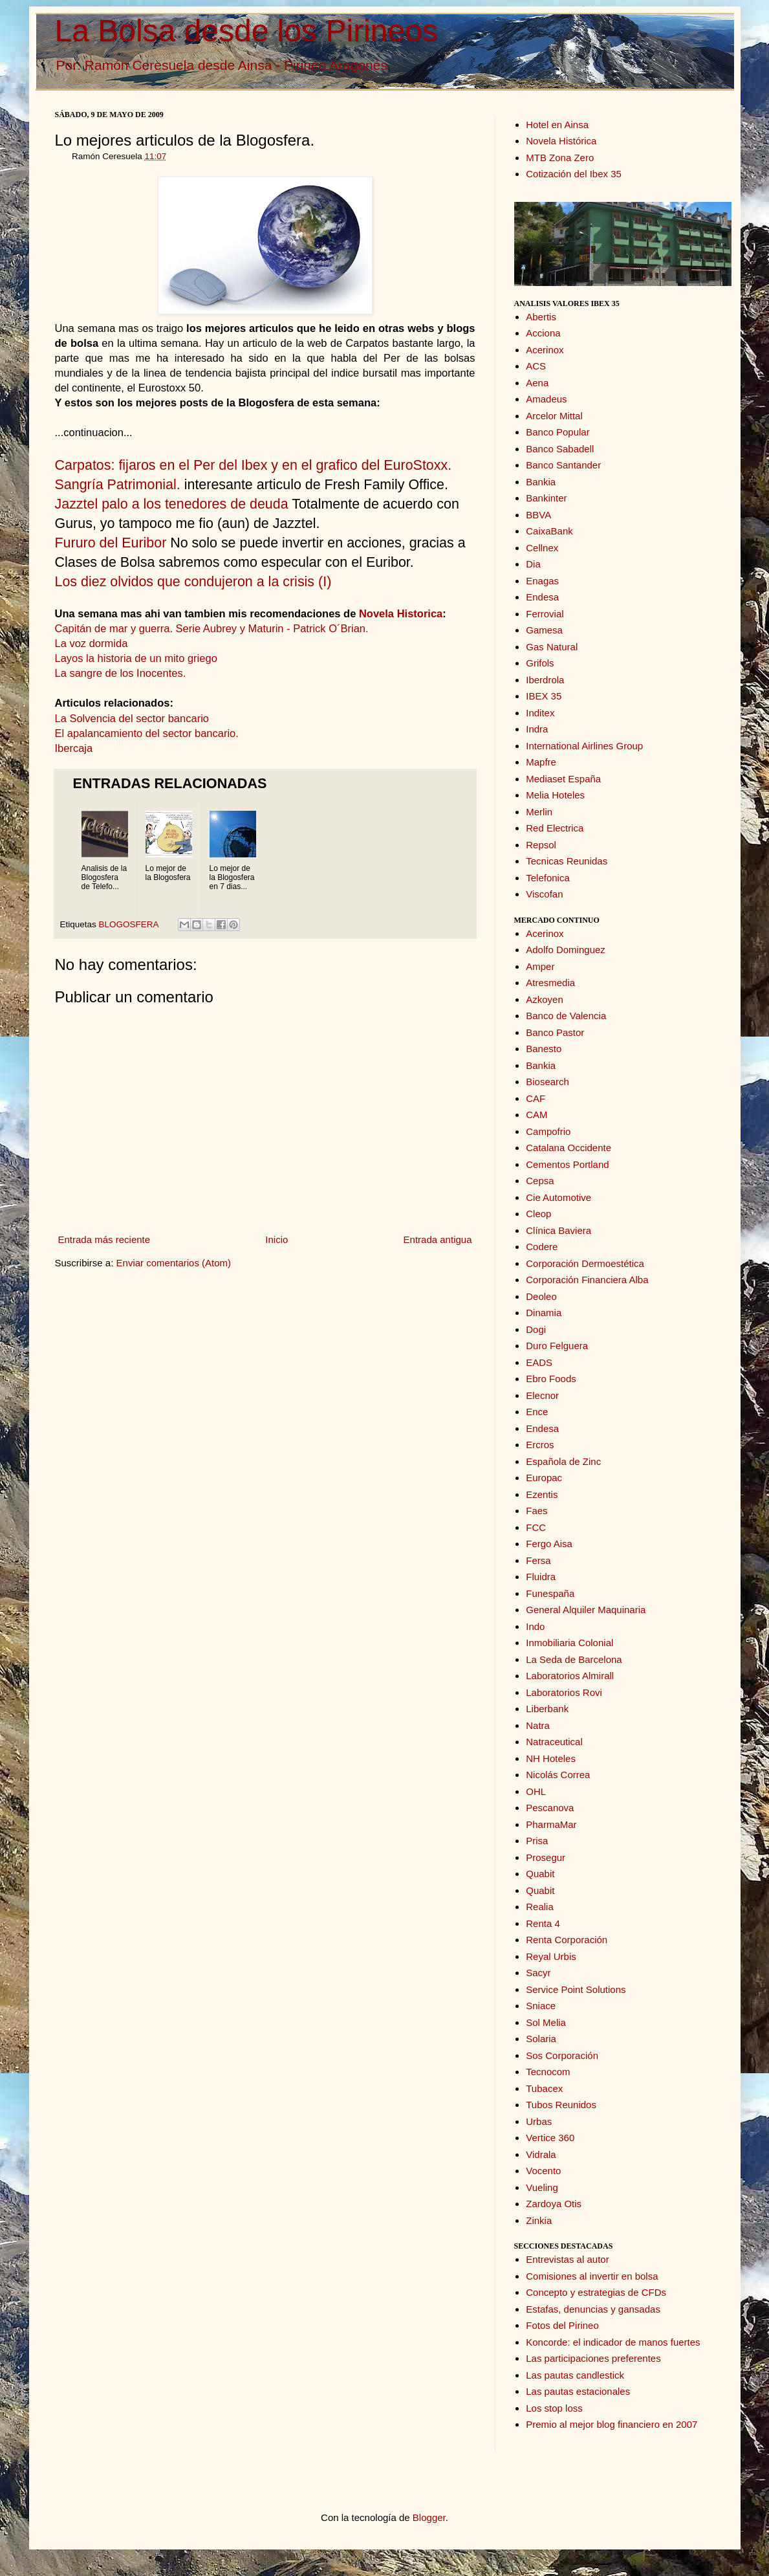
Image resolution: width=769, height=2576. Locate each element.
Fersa (538, 1560)
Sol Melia (546, 2022)
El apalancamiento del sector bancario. (147, 733)
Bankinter (546, 497)
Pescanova (550, 1807)
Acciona (543, 332)
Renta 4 (543, 1923)
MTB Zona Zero (560, 157)
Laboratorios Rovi (564, 1692)
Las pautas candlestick (575, 2375)
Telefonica (548, 877)
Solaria (541, 2038)
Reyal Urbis (551, 1956)
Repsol (541, 844)
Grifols (540, 662)
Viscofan (544, 893)
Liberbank (547, 1708)
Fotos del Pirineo (562, 2325)
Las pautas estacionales (578, 2391)
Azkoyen (544, 999)
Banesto (543, 1048)
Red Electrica (554, 827)
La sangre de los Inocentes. (120, 673)
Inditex (540, 712)
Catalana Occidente (568, 1147)
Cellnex (542, 547)
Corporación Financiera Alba (587, 1279)
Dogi (536, 1329)
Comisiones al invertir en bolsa (592, 2276)
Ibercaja (74, 748)
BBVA (538, 514)
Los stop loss (554, 2408)
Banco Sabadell (560, 448)
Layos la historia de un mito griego (136, 658)
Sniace (541, 2005)
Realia (540, 1906)
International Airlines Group (584, 745)
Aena (537, 382)
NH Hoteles (551, 1758)
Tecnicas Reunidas (566, 860)
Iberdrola (545, 679)
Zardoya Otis (553, 2203)
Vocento (543, 2170)
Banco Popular (557, 431)
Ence (537, 1411)
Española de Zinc (563, 1461)
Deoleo (541, 1296)
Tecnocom (548, 2071)
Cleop (538, 1213)
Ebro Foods (551, 1378)
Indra (537, 728)
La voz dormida (91, 643)
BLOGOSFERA (128, 924)
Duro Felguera (557, 1345)
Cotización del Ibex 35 (574, 173)
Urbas (539, 2121)
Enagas (542, 580)
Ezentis (542, 1494)
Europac (544, 1477)
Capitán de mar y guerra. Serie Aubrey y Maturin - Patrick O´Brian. (212, 628)
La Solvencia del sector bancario (132, 718)
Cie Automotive (558, 1197)
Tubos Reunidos (561, 2104)
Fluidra (541, 1576)
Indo (535, 1626)
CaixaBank (549, 530)
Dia (533, 563)
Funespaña (550, 1593)
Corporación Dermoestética (585, 1263)
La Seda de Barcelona (574, 1659)
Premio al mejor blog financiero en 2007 (611, 2424)
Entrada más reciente (104, 1239)
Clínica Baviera (558, 1230)
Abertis (541, 316)
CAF (535, 1098)
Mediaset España (563, 778)
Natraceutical (554, 1741)
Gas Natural (552, 646)
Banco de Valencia (566, 1015)
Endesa (542, 596)
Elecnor (542, 1395)
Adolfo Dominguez (565, 949)
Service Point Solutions (575, 1989)
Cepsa (540, 1180)
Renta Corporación (566, 1939)
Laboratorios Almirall (570, 1675)
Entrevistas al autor (567, 2259)
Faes (536, 1510)
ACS (536, 365)
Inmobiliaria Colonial (569, 1642)
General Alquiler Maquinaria (585, 1609)
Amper (540, 966)
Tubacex (544, 2088)
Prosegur (545, 1857)
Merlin (539, 811)
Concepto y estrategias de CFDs (596, 2292)
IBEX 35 (543, 695)
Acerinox (544, 349)
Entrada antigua (438, 1239)
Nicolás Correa (558, 1774)
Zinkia (539, 2220)
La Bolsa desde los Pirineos (246, 31)
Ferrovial (544, 613)
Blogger (429, 2517)
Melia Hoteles (555, 794)
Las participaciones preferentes (593, 2358)
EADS (539, 1362)
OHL (536, 1791)
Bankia (541, 481)
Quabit (540, 1873)
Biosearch (547, 1081)
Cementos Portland (567, 1164)
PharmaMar (551, 1824)
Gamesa (544, 629)
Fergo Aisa (549, 1543)
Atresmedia (550, 982)
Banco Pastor (555, 1032)
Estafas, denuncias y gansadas (593, 2309)
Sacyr (538, 1972)
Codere (542, 1246)
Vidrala (541, 2154)
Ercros (540, 1444)
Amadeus (546, 398)
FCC (536, 1527)
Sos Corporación (562, 2055)
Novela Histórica (561, 140)
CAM (536, 1114)
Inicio (276, 1239)
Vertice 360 (550, 2137)
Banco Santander (563, 464)
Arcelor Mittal (554, 415)
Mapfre (541, 761)
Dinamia (543, 1312)
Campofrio (548, 1131)
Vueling (542, 2187)
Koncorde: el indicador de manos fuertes (613, 2342)
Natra (538, 1725)
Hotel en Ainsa (557, 124)
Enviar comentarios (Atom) (174, 1262)
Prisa (537, 1840)
